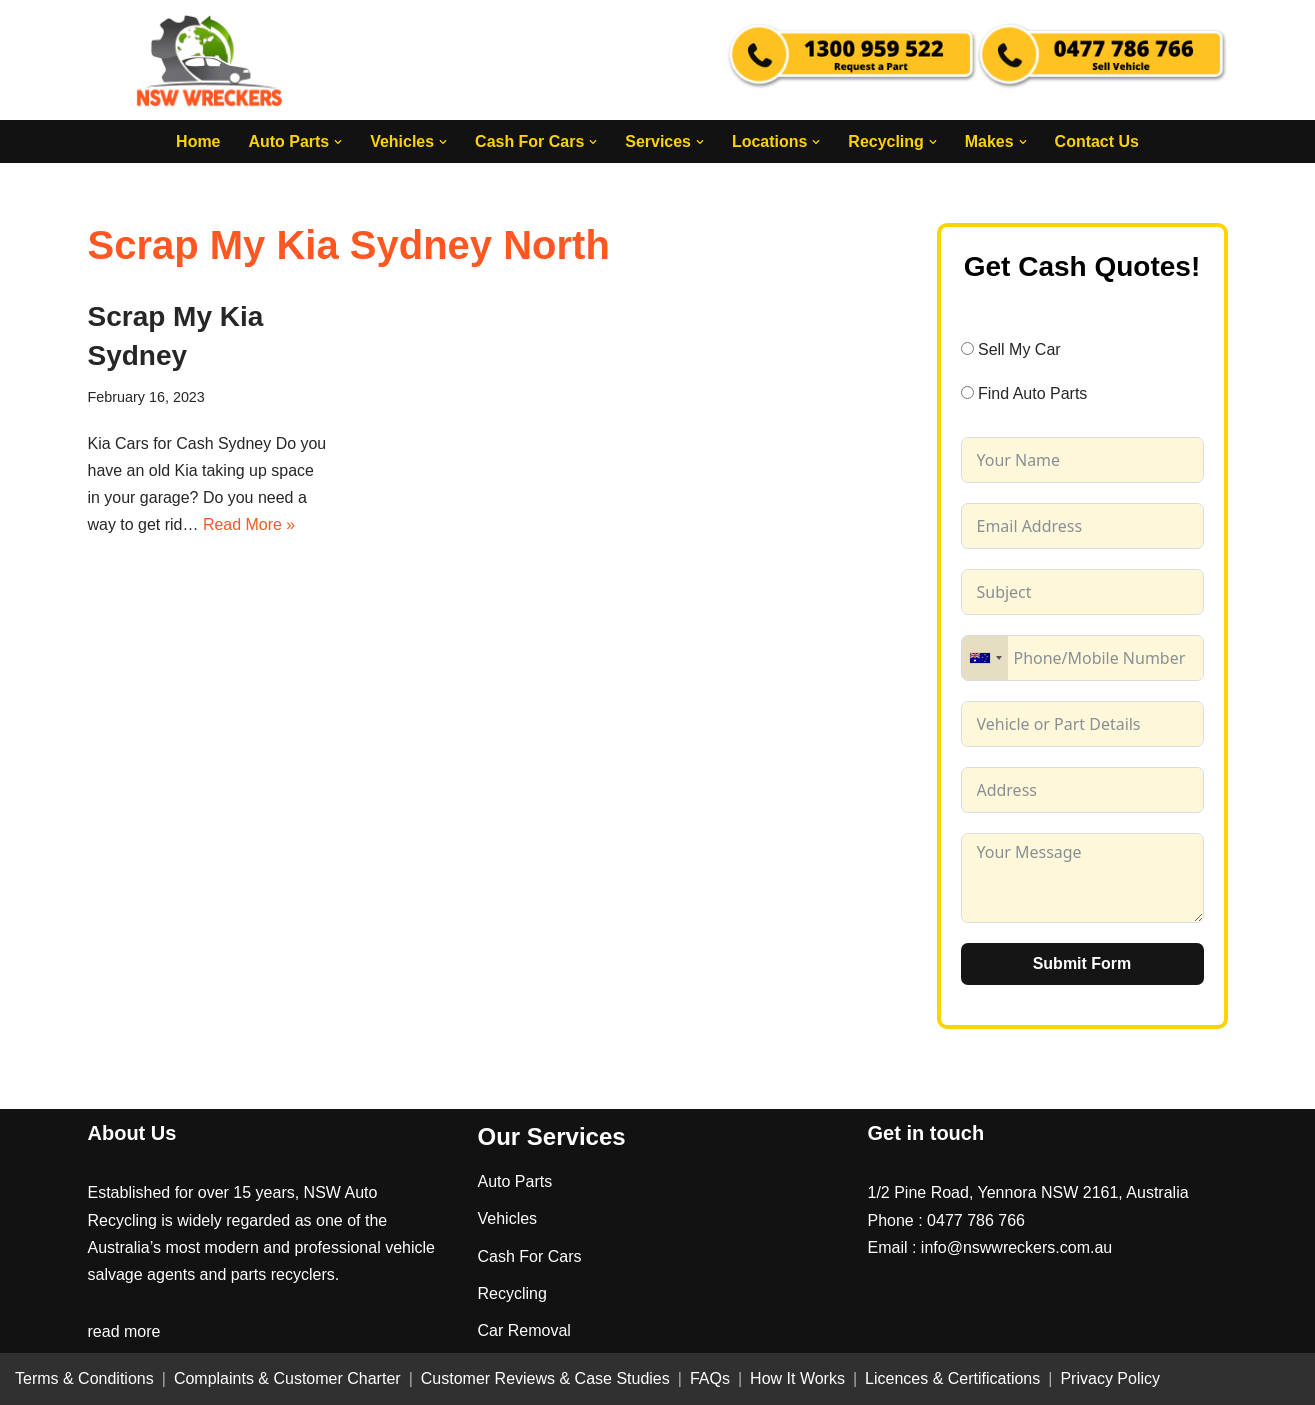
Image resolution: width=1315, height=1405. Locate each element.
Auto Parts (515, 1182)
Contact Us (1097, 141)
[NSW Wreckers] (211, 60)
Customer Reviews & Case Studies (545, 1379)
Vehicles (508, 1219)
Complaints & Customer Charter (287, 1379)
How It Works (797, 1379)
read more (124, 1332)
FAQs (710, 1379)
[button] (338, 142)
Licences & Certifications (952, 1379)
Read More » (249, 524)
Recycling (512, 1293)
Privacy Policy (1110, 1379)
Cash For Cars (530, 1256)
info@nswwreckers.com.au (1016, 1247)
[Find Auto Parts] (967, 393)
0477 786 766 (976, 1220)
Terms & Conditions (84, 1379)
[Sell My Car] (967, 348)
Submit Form (1082, 963)
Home (197, 141)
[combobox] (985, 658)
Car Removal (524, 1330)
